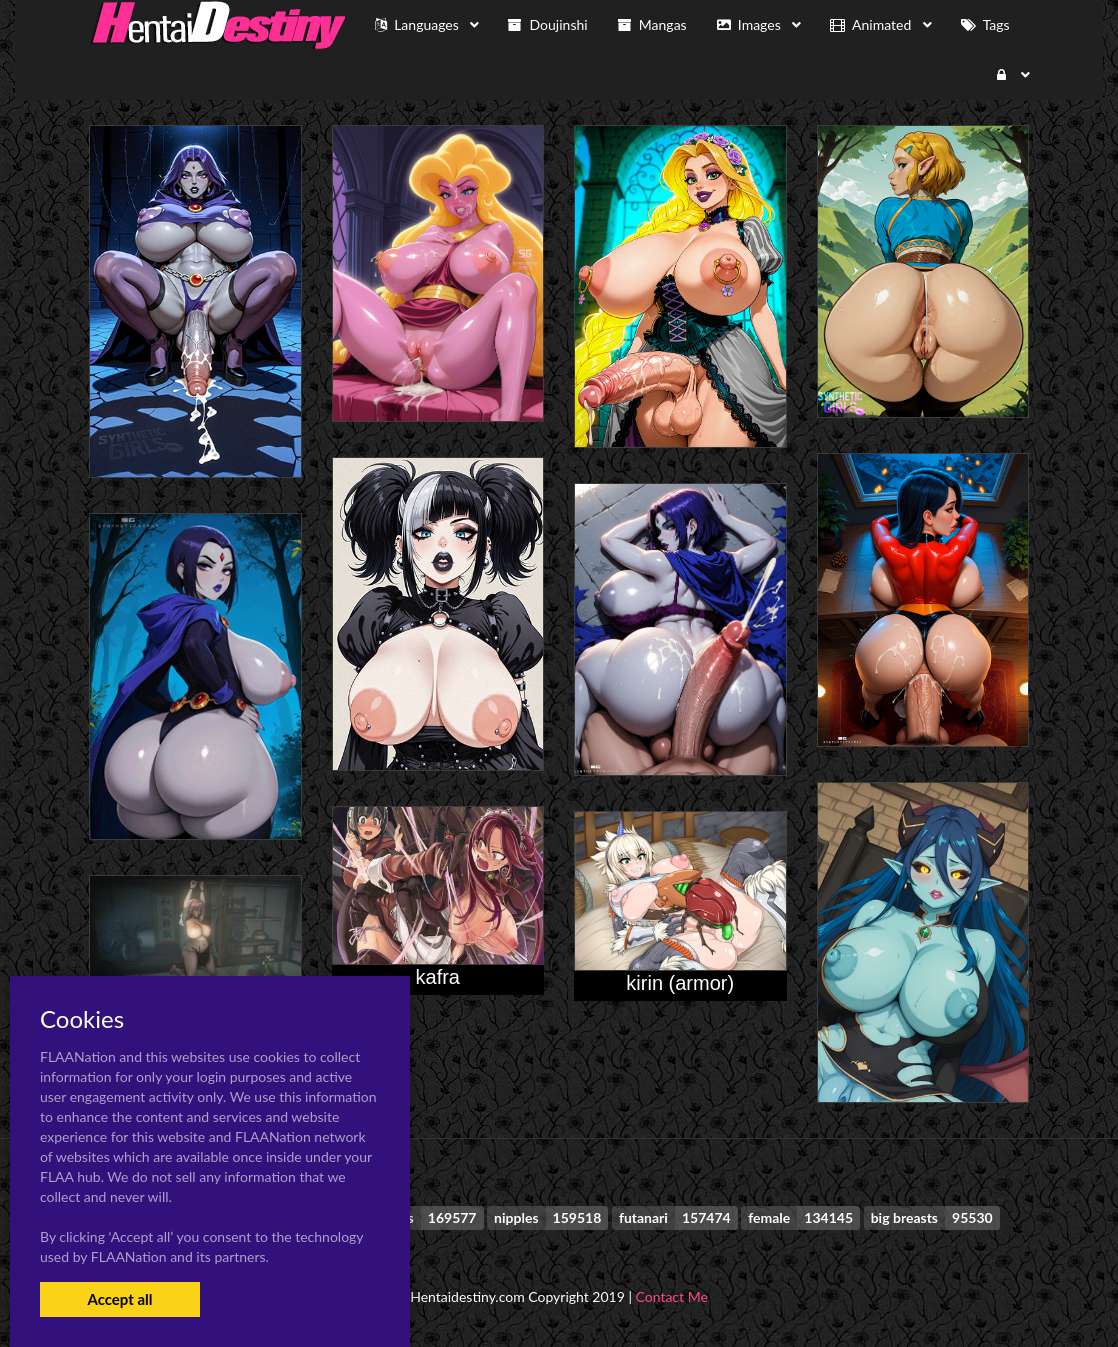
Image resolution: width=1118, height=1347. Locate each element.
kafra (438, 977)
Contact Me (672, 1296)
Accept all (119, 1299)
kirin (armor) (680, 983)
